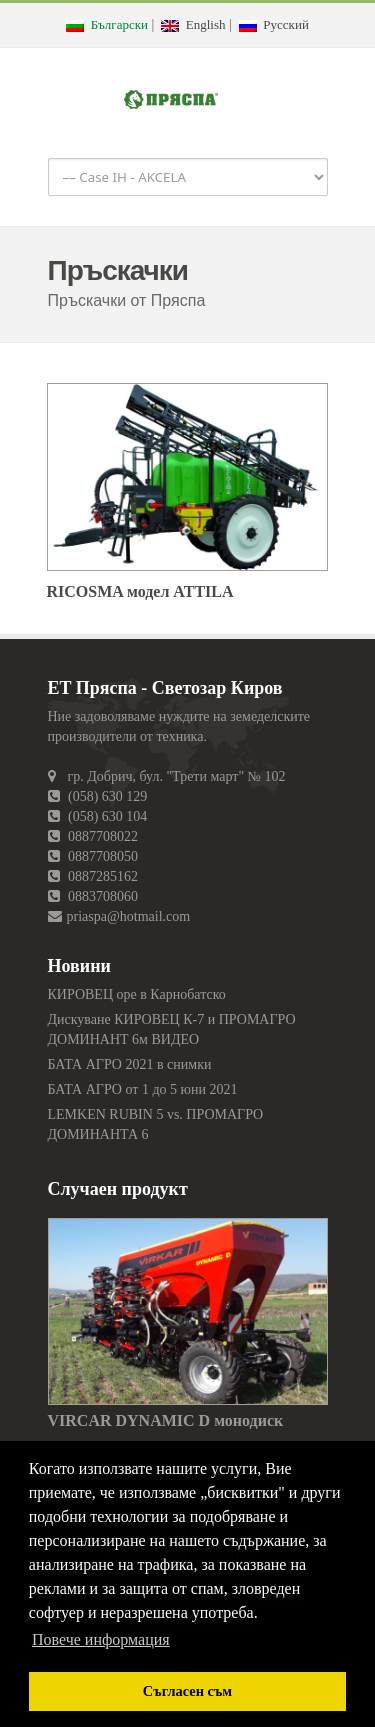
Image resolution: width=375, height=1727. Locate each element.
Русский (274, 24)
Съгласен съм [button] (187, 1691)
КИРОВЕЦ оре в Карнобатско (137, 994)
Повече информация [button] (101, 1639)
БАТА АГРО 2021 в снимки (130, 1064)
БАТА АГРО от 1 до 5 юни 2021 (143, 1089)
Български (107, 24)
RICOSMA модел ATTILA (140, 591)
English (193, 24)
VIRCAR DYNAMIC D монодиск (166, 1420)
